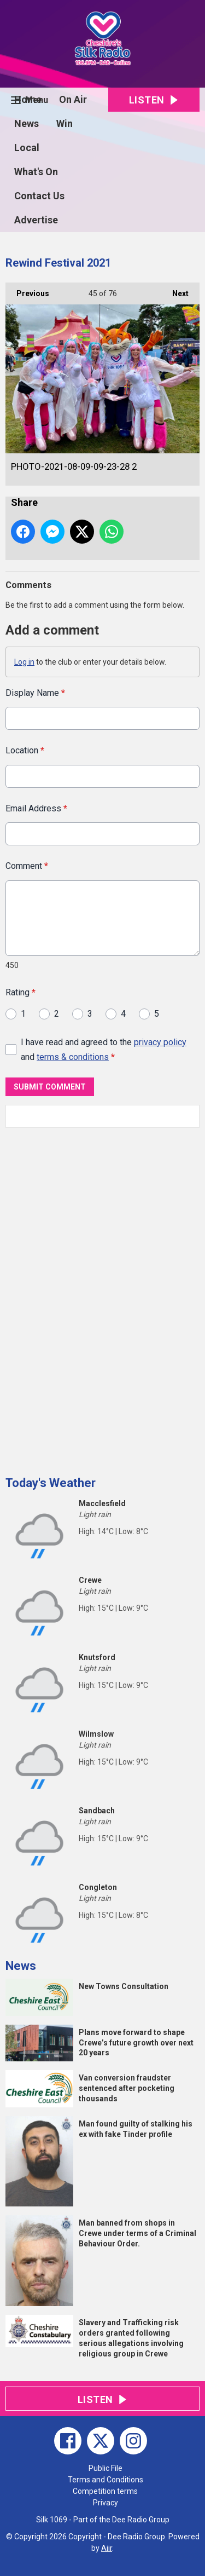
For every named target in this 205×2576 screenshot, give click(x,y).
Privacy (105, 2502)
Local (26, 147)
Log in (24, 662)
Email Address (36, 808)
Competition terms (105, 2491)
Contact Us (39, 195)
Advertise (36, 220)
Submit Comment (50, 1086)
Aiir (106, 2548)
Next (175, 290)
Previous (27, 290)
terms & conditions (73, 1057)
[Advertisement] (87, 1297)
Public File (105, 2468)
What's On (36, 171)
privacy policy (160, 1041)
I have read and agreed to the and (103, 1049)
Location (24, 750)
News (26, 123)
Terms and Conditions (105, 2479)
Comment (26, 866)
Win (64, 123)
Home (28, 99)
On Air (73, 99)
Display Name (35, 693)
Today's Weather (50, 1483)
